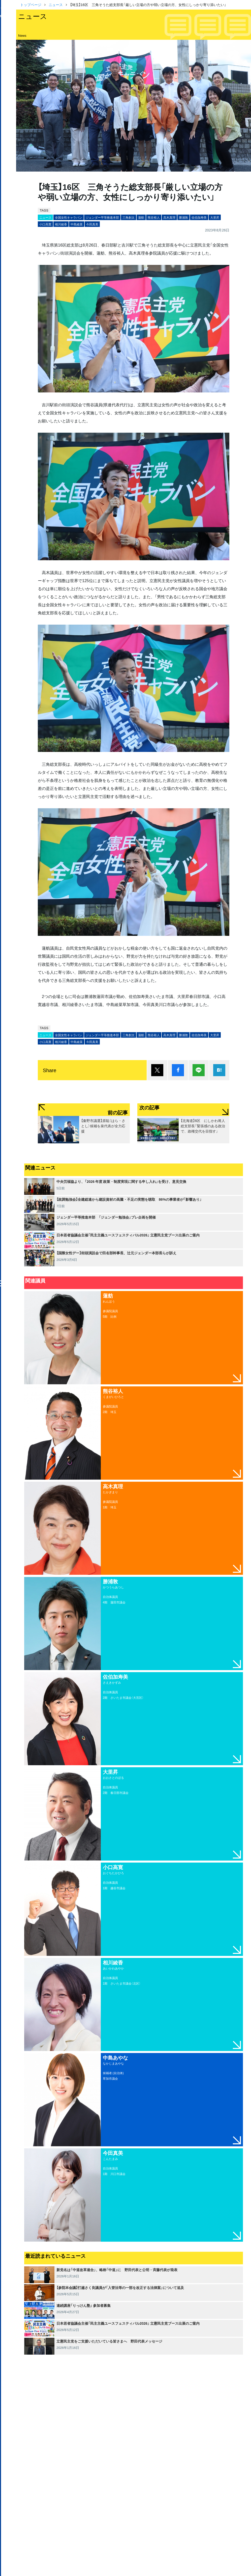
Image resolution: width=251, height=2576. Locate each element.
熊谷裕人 (154, 217)
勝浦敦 (183, 217)
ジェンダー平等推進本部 (102, 217)
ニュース (56, 4)
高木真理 (169, 217)
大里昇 (214, 217)
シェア (178, 1070)
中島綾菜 (77, 224)
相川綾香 (61, 224)
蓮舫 (141, 217)
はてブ (219, 1070)
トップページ (30, 4)
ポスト (157, 1070)
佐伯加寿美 (199, 217)
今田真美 (92, 224)
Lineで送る (199, 1070)
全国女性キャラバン (68, 217)
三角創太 (128, 217)
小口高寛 (45, 224)
